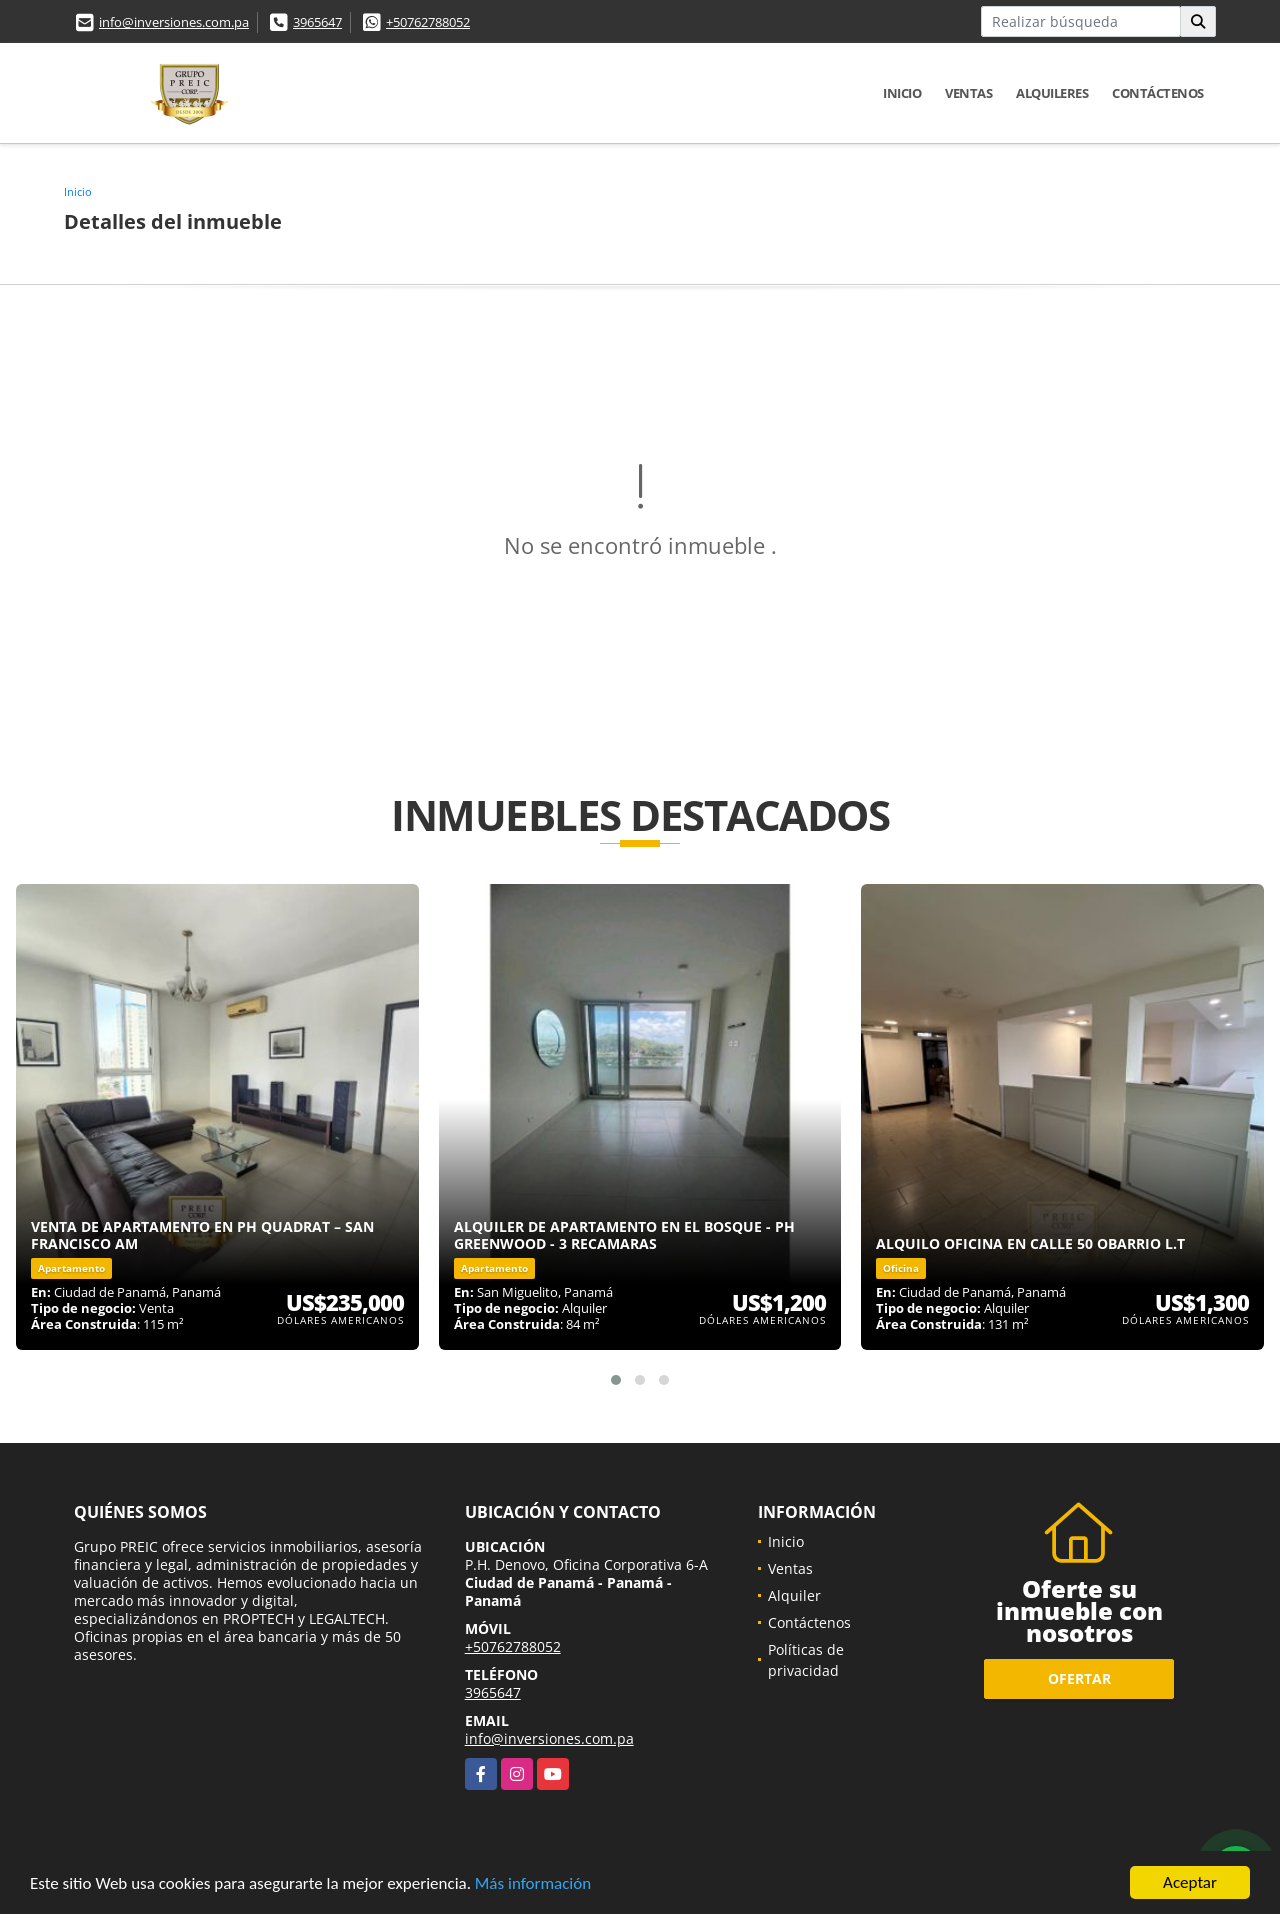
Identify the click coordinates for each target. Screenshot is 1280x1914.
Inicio (902, 93)
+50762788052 (428, 22)
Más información (533, 1885)
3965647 (317, 22)
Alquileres (1052, 93)
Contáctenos (1158, 93)
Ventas (968, 93)
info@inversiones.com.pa (174, 22)
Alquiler (794, 1595)
